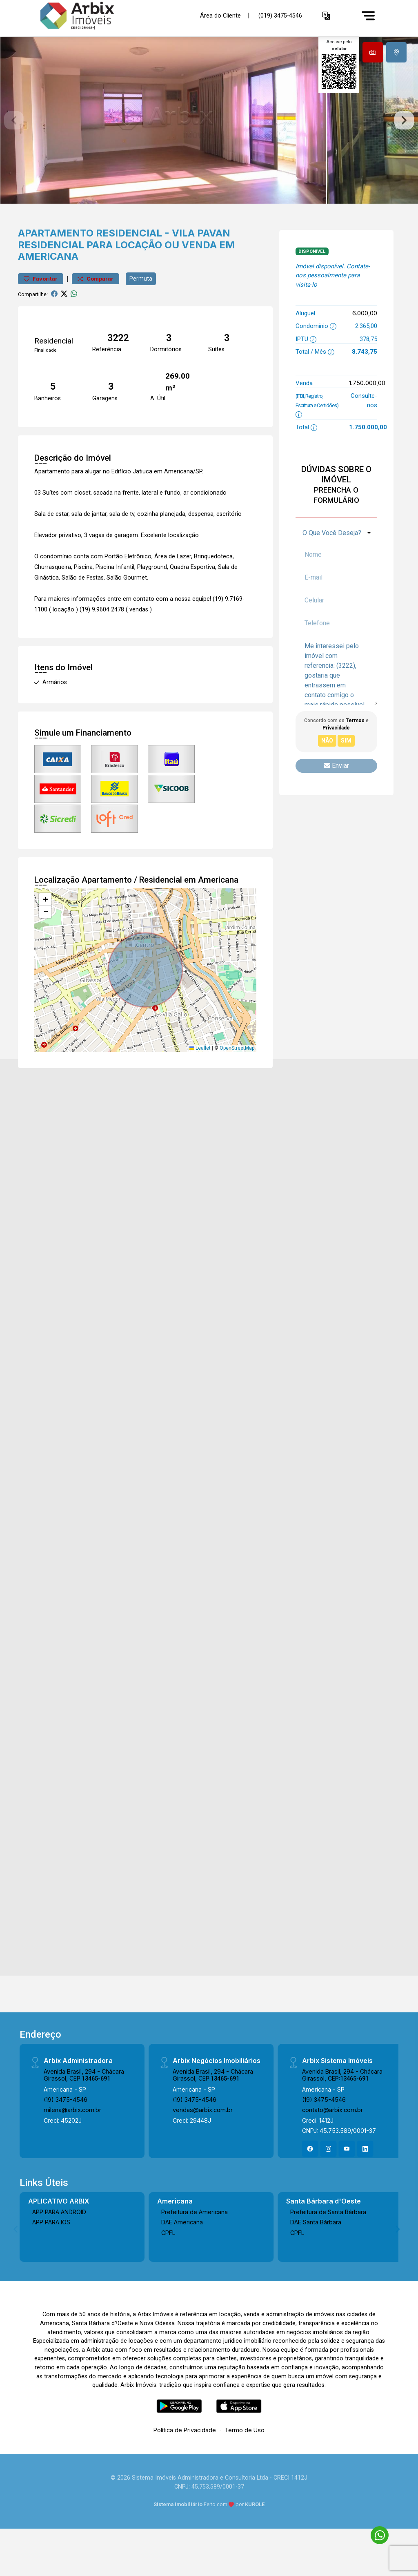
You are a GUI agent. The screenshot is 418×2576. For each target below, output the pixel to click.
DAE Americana (182, 2259)
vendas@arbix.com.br (203, 2146)
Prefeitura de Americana (194, 2248)
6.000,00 (364, 350)
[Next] (397, 2266)
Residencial (129, 270)
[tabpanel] (209, 139)
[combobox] (336, 570)
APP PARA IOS (51, 2259)
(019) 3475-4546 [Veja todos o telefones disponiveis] (280, 15)
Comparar (95, 315)
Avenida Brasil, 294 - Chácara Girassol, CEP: (84, 2112)
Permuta (140, 315)
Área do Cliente (220, 15)
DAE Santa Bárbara (315, 2259)
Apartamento (55, 270)
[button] (326, 15)
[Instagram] (328, 2185)
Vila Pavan (201, 270)
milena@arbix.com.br (72, 2146)
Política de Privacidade (184, 2466)
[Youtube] (347, 2185)
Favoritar (41, 315)
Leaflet (200, 1085)
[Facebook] (310, 2185)
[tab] (372, 52)
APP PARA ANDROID (59, 2248)
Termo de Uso (245, 2466)
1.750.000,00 (367, 420)
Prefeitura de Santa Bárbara (328, 2248)
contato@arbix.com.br (332, 2146)
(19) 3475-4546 (65, 2136)
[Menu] (368, 15)
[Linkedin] (365, 2185)
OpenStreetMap (237, 1085)
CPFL (168, 2269)
